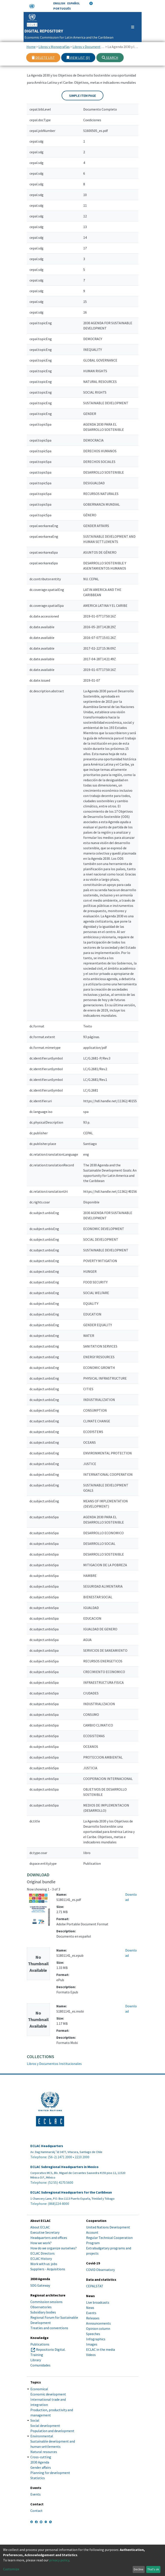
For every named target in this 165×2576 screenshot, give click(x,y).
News (90, 2307)
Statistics (37, 2478)
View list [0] (78, 57)
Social (34, 2420)
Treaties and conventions (49, 2328)
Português (62, 8)
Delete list (43, 57)
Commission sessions (46, 2302)
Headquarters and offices (48, 2237)
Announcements (98, 2323)
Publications (39, 2344)
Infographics (95, 2339)
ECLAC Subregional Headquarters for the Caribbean (71, 2192)
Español (73, 3)
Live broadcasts (97, 2302)
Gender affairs (40, 2467)
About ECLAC (40, 2227)
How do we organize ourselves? (53, 2248)
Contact (36, 2510)
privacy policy (59, 2560)
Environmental (41, 2436)
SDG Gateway (40, 2285)
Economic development (48, 2394)
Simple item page (82, 95)
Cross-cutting (40, 2457)
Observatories (41, 2307)
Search (110, 57)
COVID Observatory (100, 2269)
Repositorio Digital (50, 2349)
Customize (11, 2569)
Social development (45, 2425)
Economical (39, 2389)
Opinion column (98, 2328)
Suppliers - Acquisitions (47, 2269)
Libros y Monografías (54, 46)
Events (91, 2313)
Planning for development (50, 2472)
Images (91, 2344)
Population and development (52, 2431)
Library (35, 2360)
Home (31, 46)
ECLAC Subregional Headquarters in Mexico (64, 2167)
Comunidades (40, 2365)
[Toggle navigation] (130, 27)
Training (36, 2355)
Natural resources (43, 2452)
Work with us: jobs (43, 2264)
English (59, 3)
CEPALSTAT (94, 2286)
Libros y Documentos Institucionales (89, 46)
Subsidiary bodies (43, 2312)
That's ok (153, 2569)
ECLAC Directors (42, 2253)
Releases (92, 2318)
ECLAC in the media (100, 2349)
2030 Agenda (39, 2462)
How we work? (41, 2243)
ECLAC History (41, 2258)
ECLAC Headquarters (46, 2146)
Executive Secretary (44, 2232)
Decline (138, 2569)
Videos (91, 2355)
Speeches (93, 2334)
